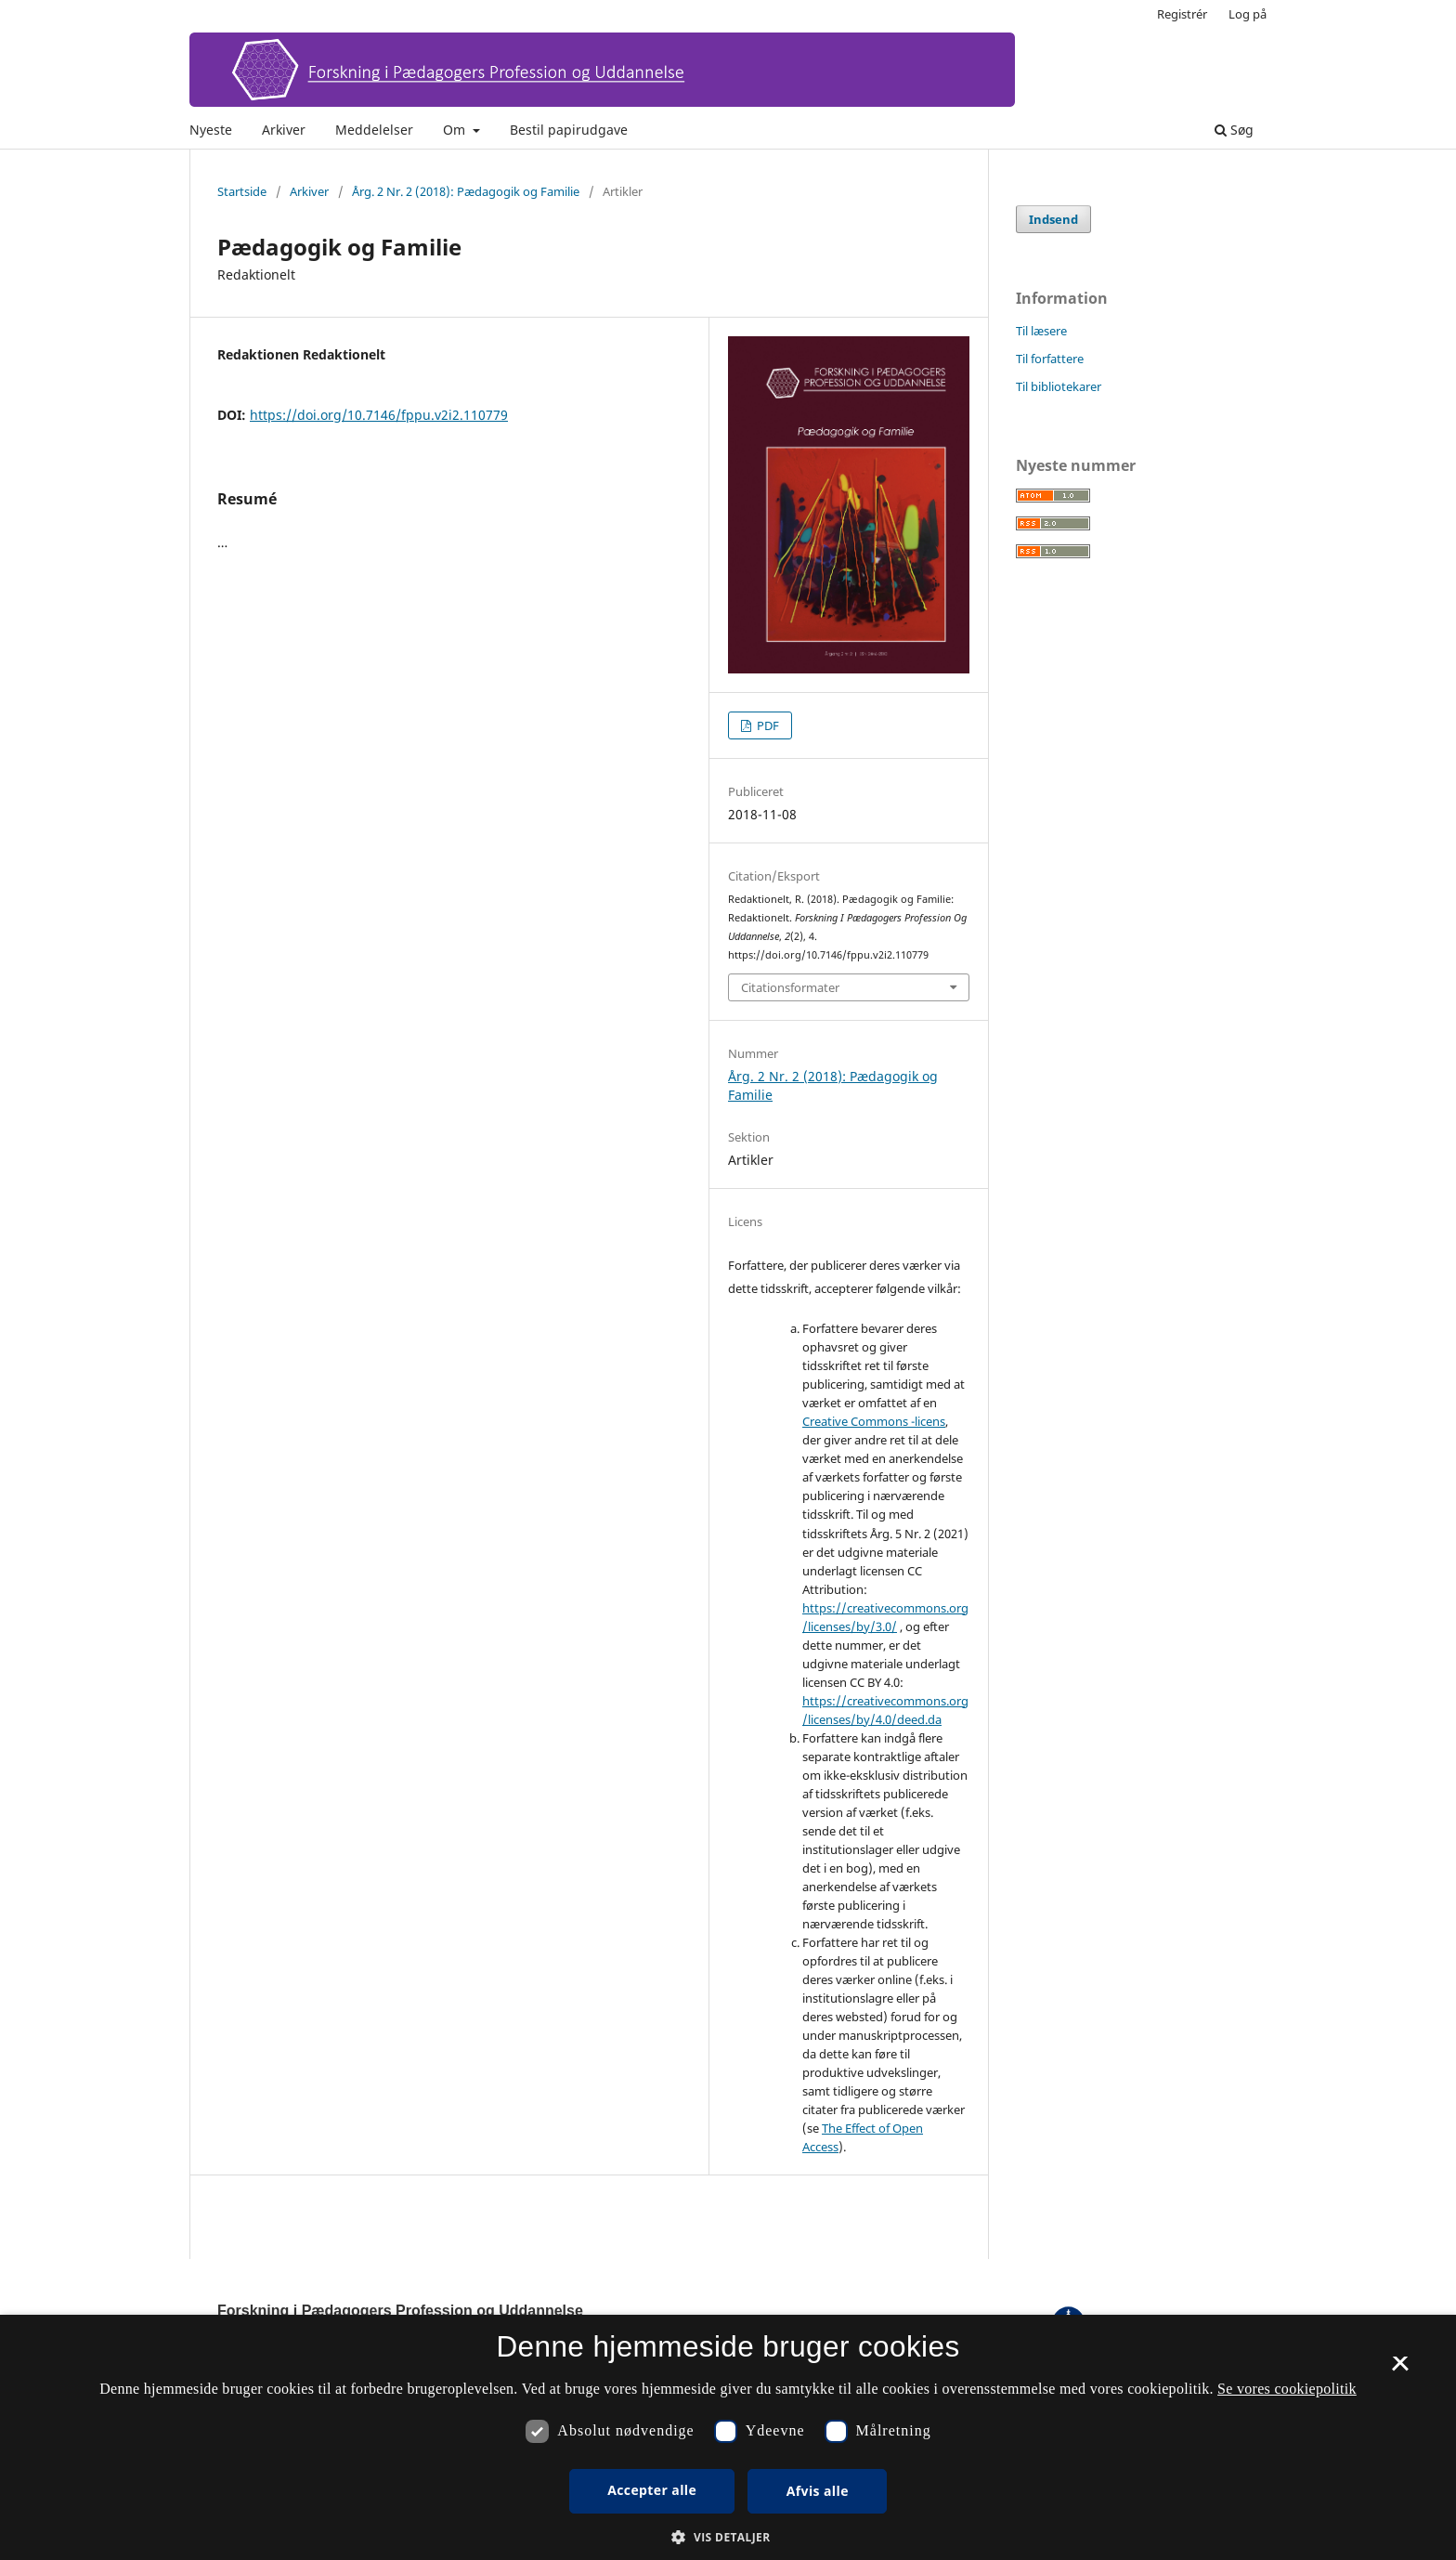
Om (456, 129)
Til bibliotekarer (1058, 386)
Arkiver (284, 129)
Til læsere (1041, 330)
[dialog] (728, 2437)
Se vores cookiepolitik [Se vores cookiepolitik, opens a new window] (1287, 2389)
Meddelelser (374, 129)
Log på (1247, 14)
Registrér (1182, 14)
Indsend (1053, 219)
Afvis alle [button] (817, 2491)
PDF (766, 725)
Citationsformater (790, 987)
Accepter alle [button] (651, 2490)
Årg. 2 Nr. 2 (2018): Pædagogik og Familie (465, 191)
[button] (727, 2537)
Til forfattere (1050, 358)
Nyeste (210, 129)
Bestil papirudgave (569, 129)
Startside (241, 191)
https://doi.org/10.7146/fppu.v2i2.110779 (379, 415)
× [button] (1399, 2370)
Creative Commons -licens (873, 1421)
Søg (1234, 129)
